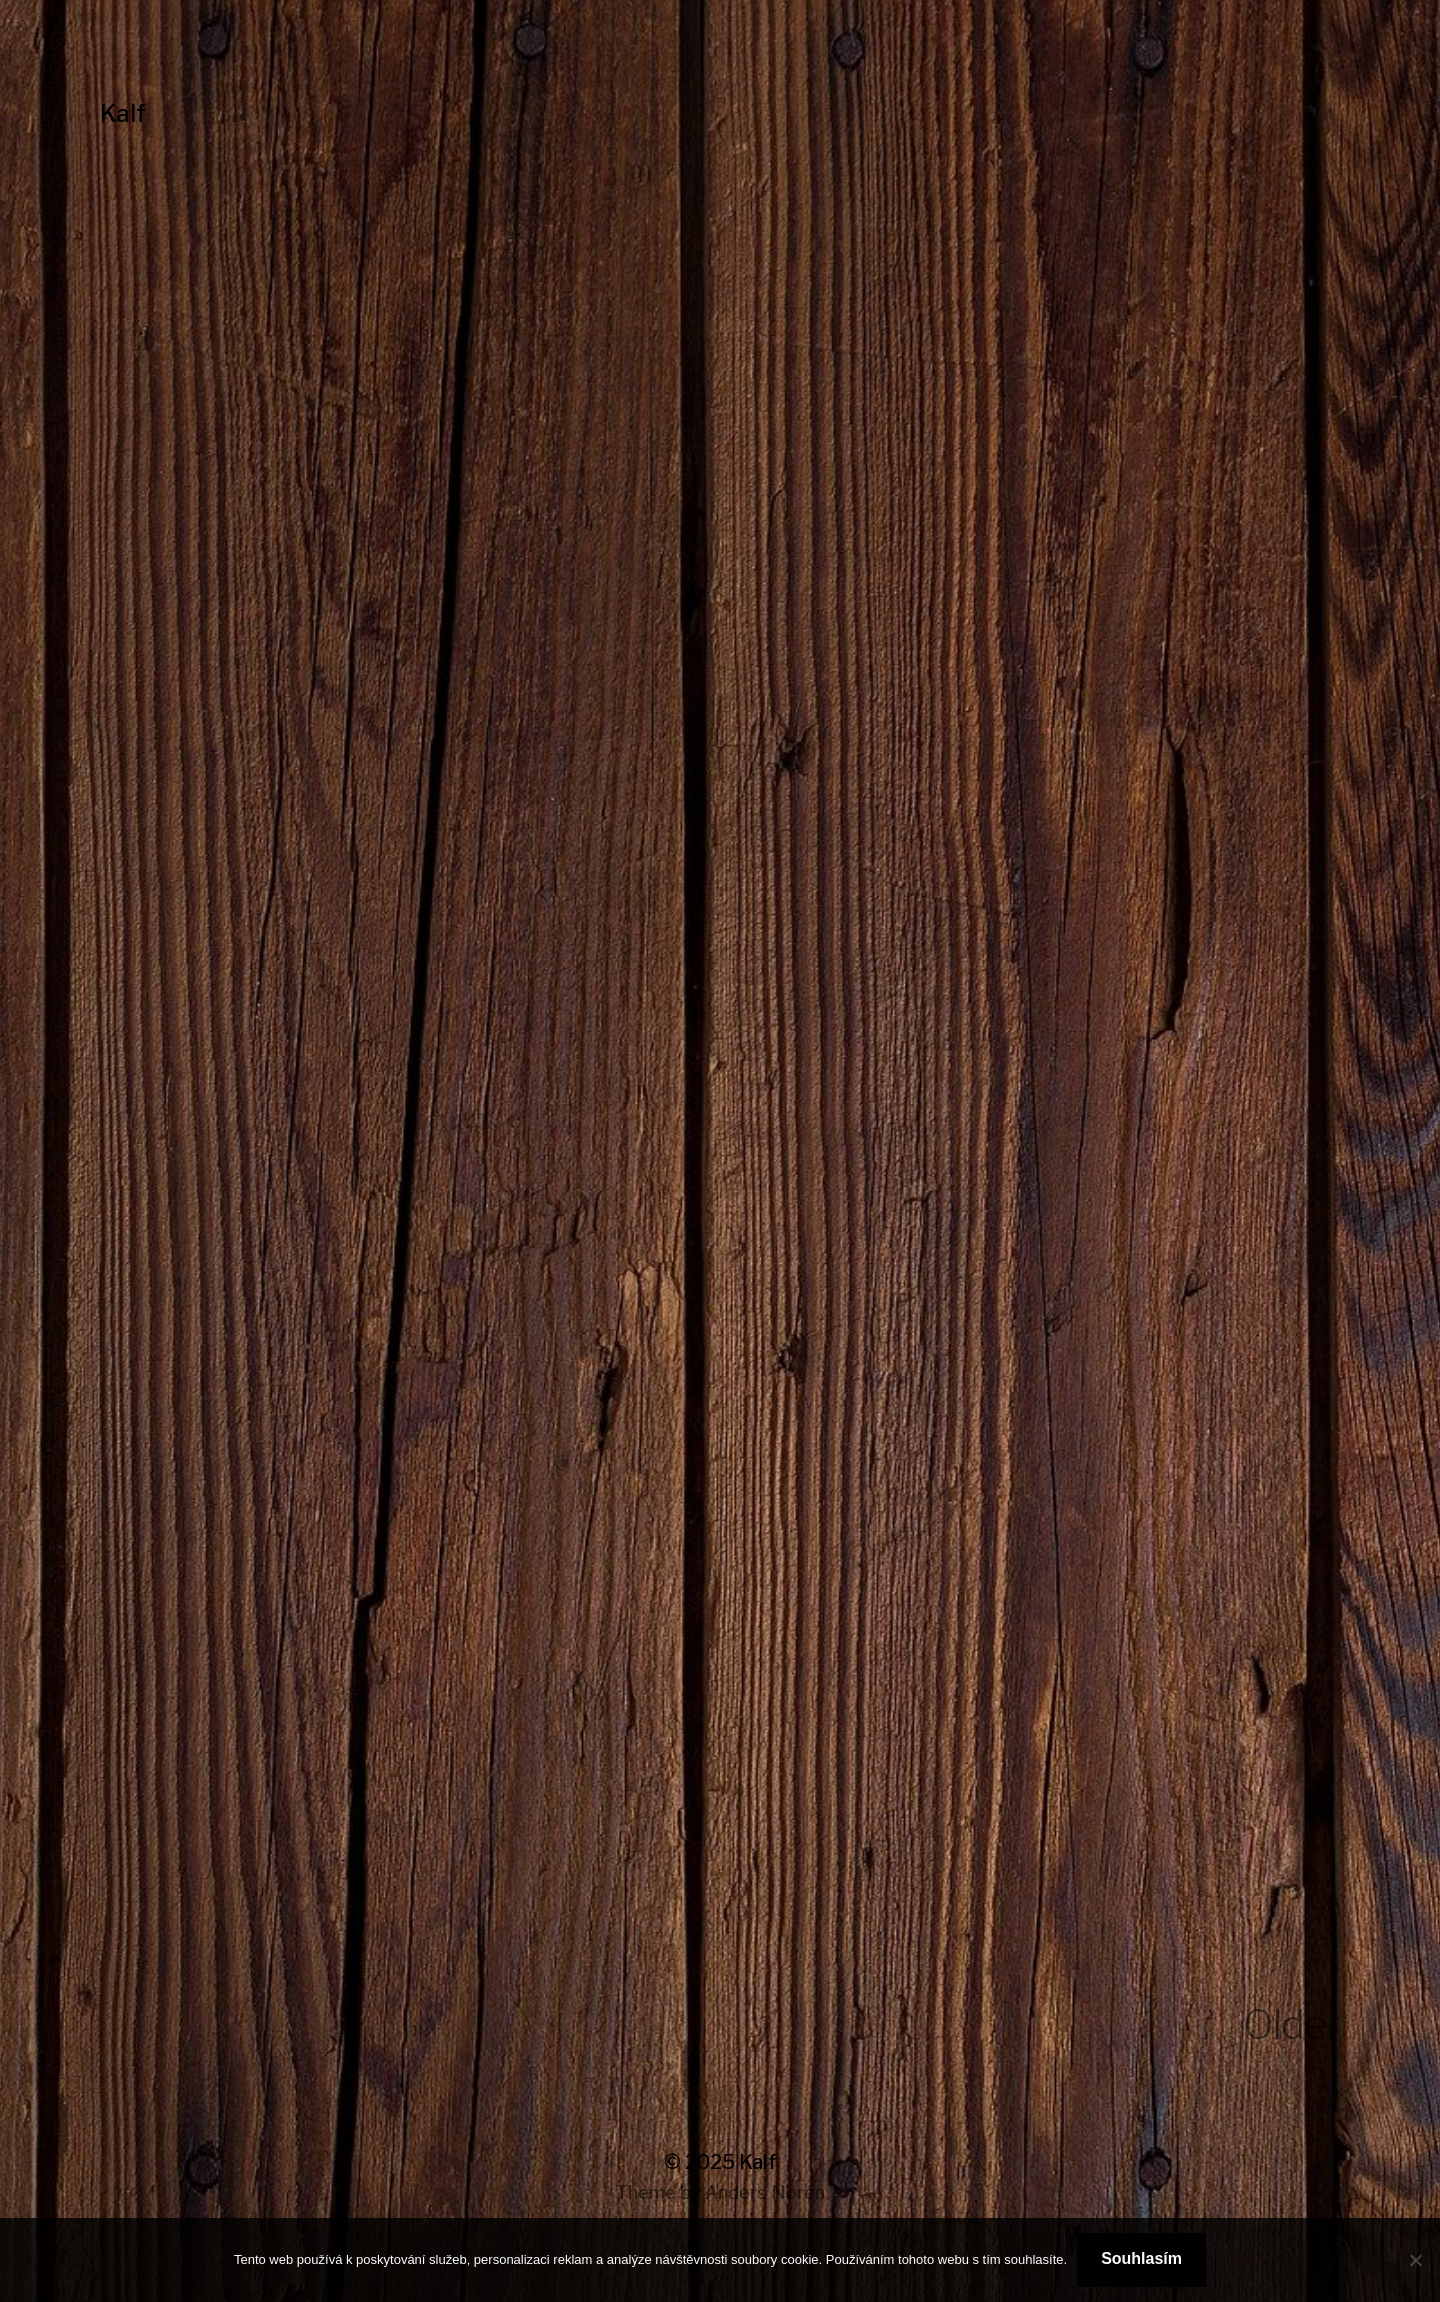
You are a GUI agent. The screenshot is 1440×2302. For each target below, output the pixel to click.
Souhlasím (1141, 2258)
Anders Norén (765, 2192)
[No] (1415, 2260)
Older (1291, 2024)
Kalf (123, 113)
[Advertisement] (720, 591)
